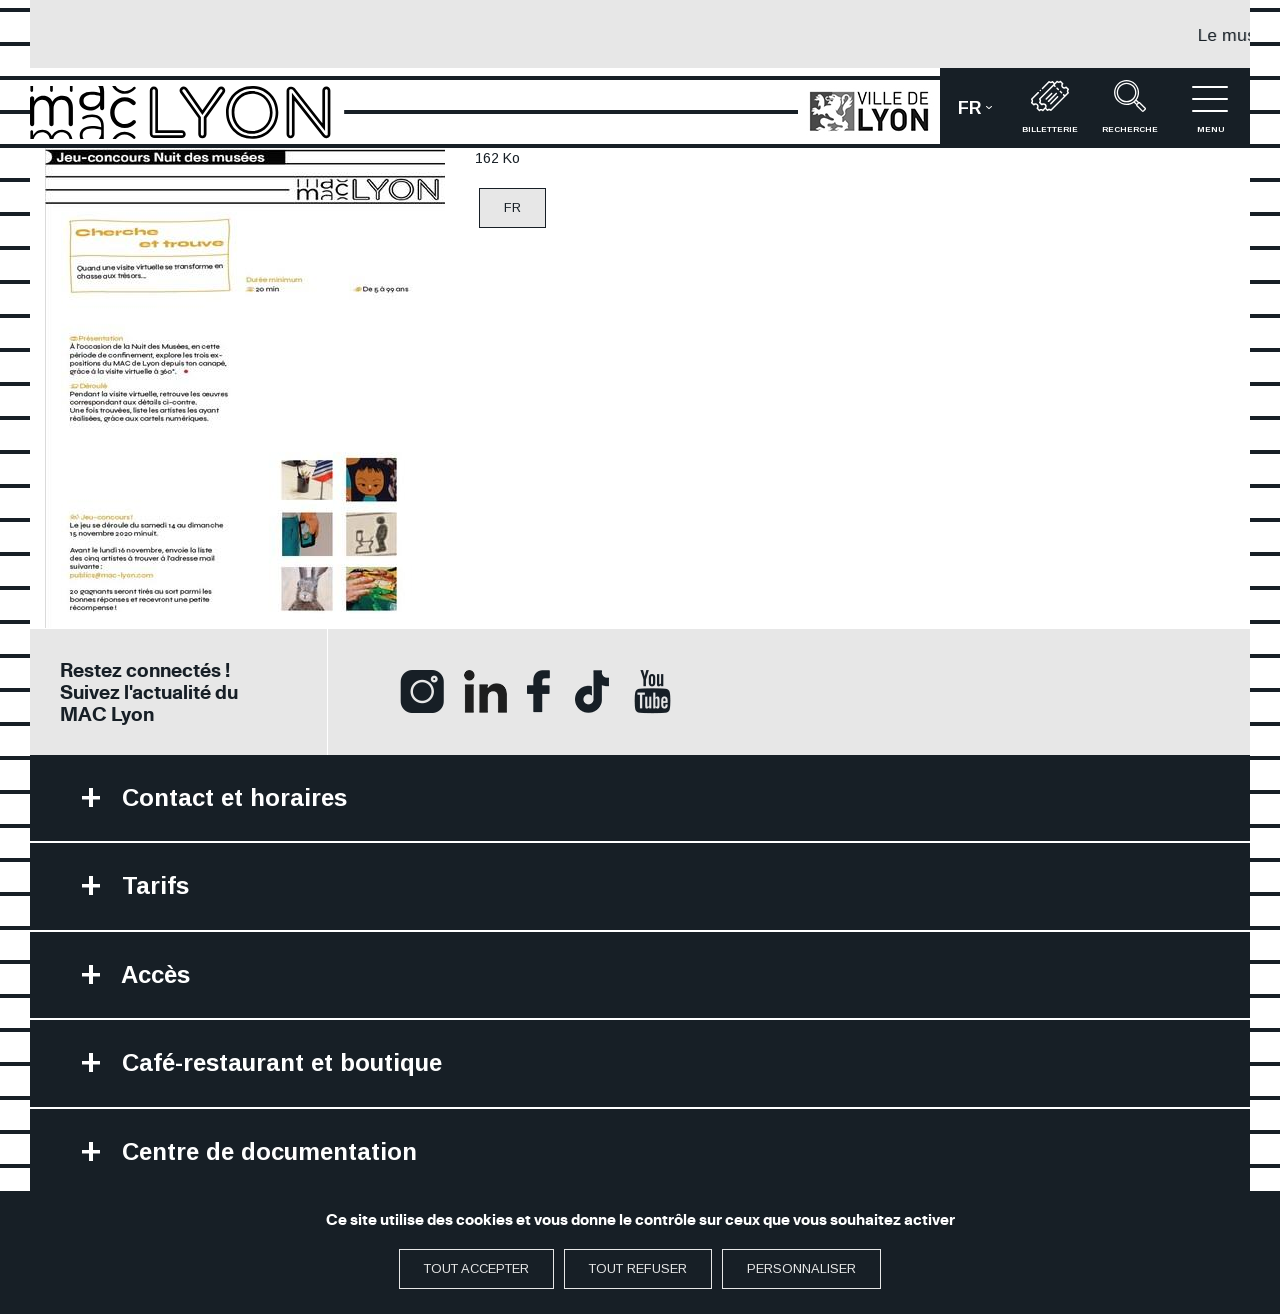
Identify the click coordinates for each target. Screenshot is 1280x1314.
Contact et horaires (231, 797)
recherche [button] (1130, 107)
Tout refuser (638, 1268)
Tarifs (152, 885)
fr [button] (984, 114)
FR (512, 207)
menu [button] (1210, 107)
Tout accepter (476, 1268)
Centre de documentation (266, 1151)
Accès (152, 974)
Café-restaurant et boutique (278, 1062)
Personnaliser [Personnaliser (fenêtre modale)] (801, 1268)
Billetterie (1050, 107)
